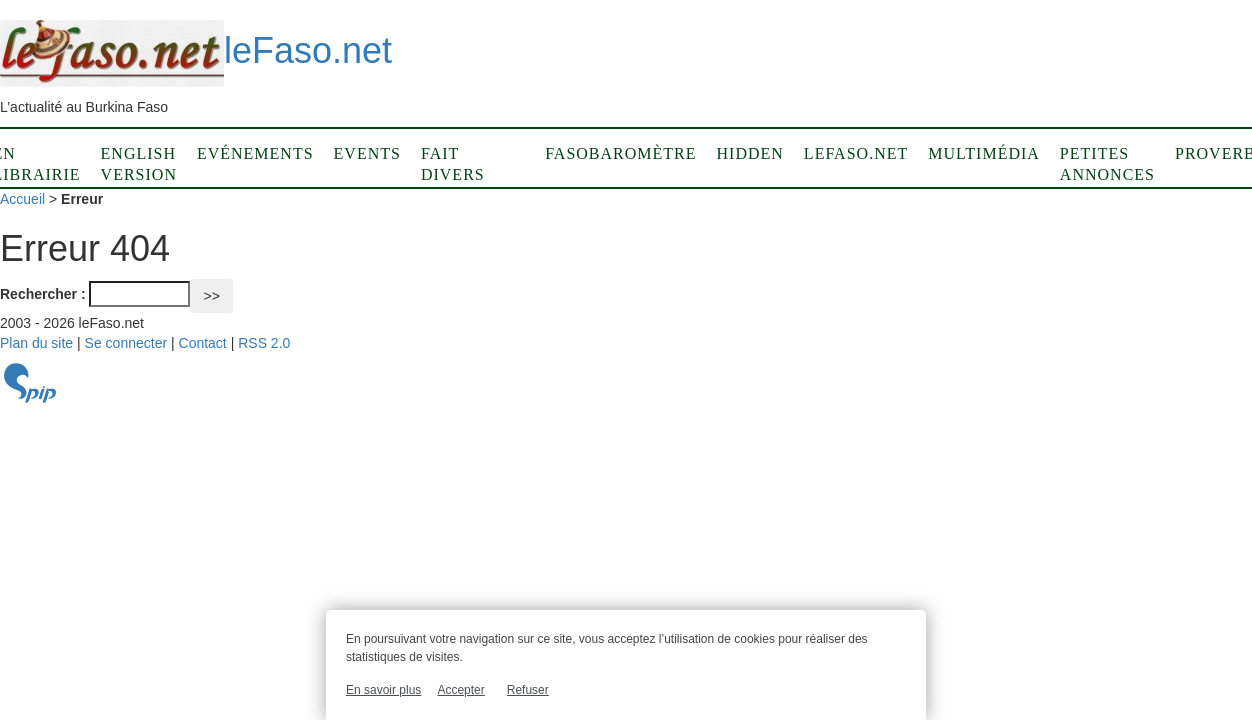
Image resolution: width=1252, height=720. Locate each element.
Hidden (750, 153)
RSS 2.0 (264, 343)
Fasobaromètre (620, 153)
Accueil (22, 199)
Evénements (255, 153)
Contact (203, 343)
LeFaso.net (856, 153)
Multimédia (984, 153)
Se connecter (126, 343)
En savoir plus (383, 690)
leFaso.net (196, 50)
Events (367, 153)
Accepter (460, 690)
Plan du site (36, 343)
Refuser (528, 690)
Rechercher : (43, 294)
